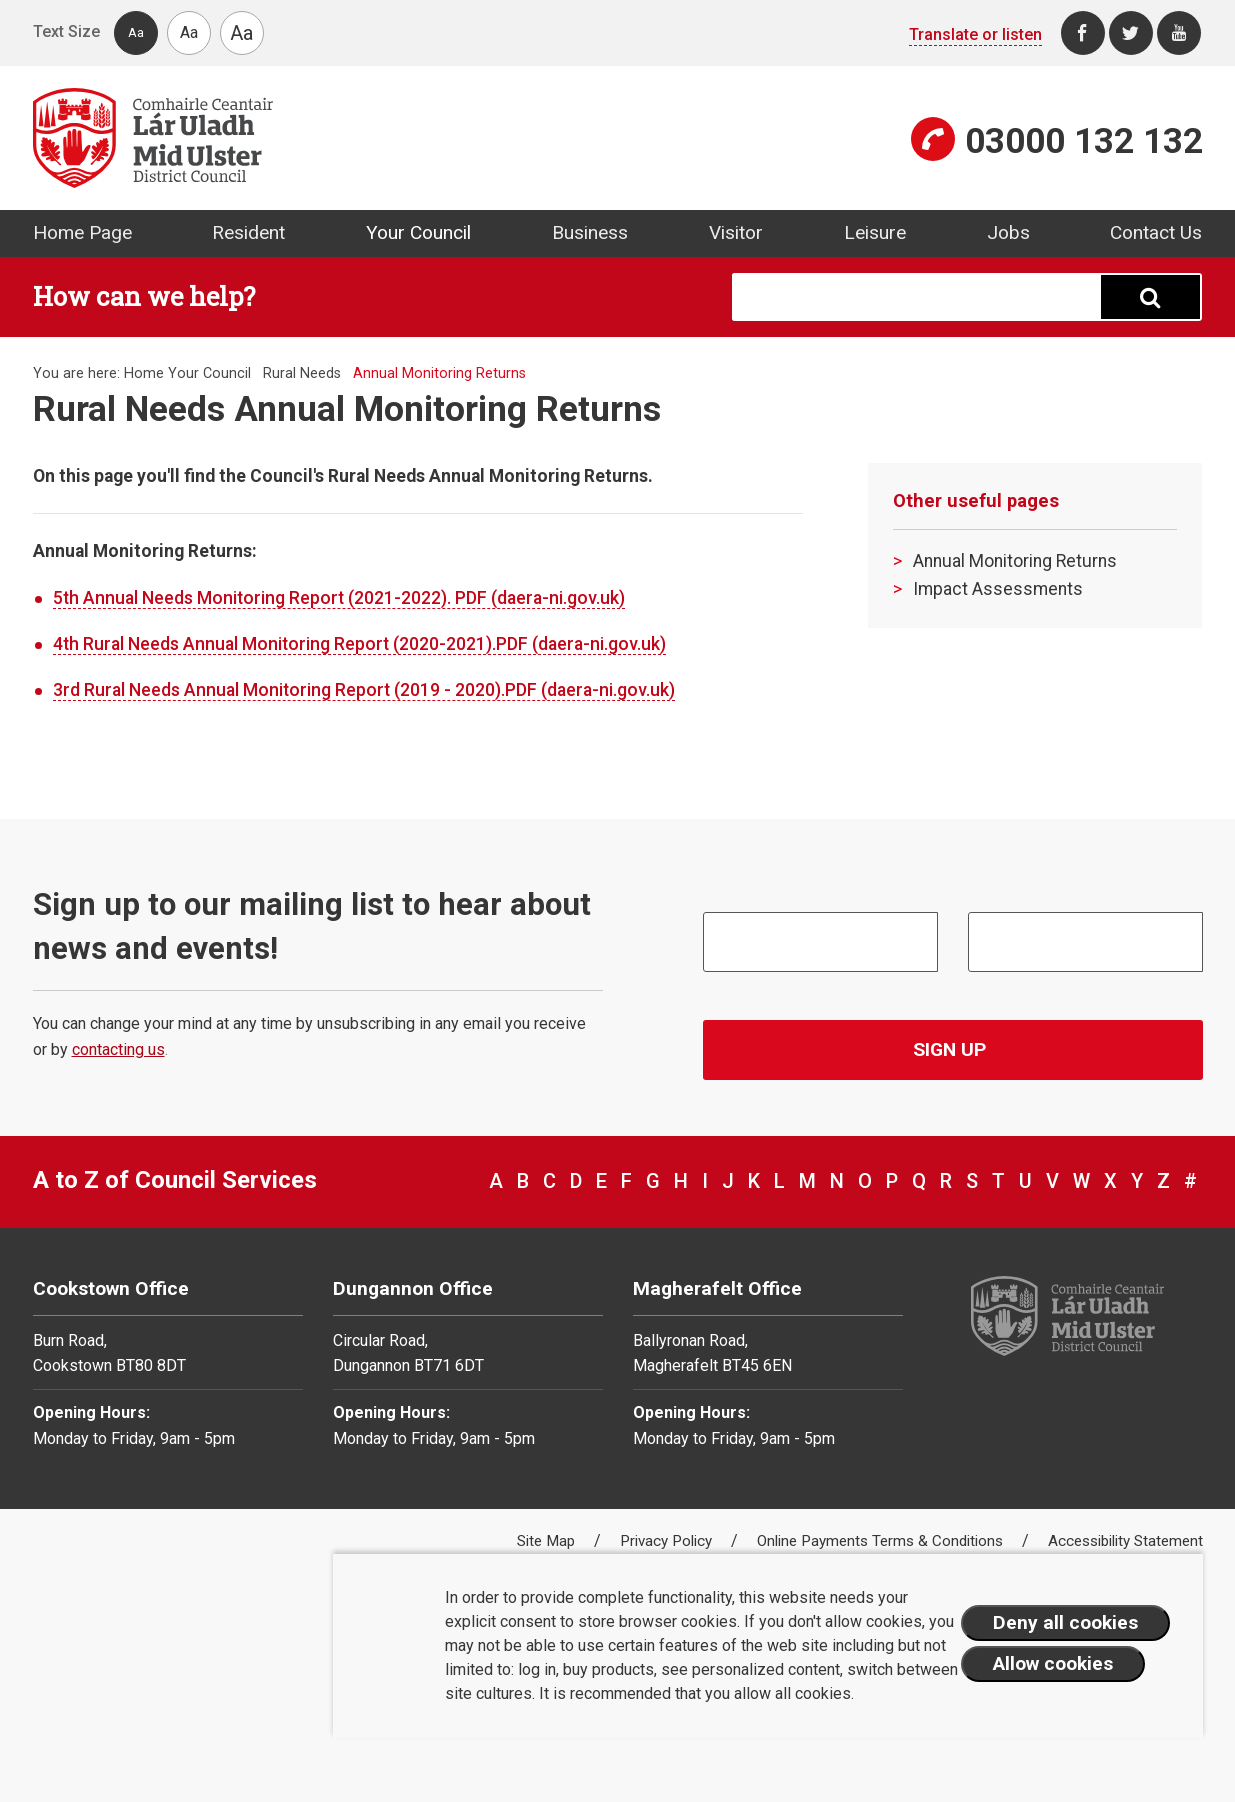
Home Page (82, 232)
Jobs (1008, 232)
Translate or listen (975, 34)
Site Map (548, 1541)
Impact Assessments (998, 589)
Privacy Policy (668, 1541)
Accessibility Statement (1125, 1541)
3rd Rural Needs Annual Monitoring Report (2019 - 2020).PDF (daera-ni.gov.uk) (364, 690)
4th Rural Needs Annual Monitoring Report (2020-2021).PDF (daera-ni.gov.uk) (359, 644)
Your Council (418, 232)
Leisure (875, 232)
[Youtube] (1179, 33)
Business (590, 232)
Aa (136, 32)
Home (144, 373)
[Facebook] (1083, 33)
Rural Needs (302, 373)
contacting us (118, 1049)
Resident (248, 232)
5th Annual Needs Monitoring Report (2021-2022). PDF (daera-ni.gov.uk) (339, 598)
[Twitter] (1131, 33)
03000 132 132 (1084, 141)
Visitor (736, 232)
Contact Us (1156, 232)
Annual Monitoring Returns (1015, 561)
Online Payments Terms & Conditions (882, 1541)
